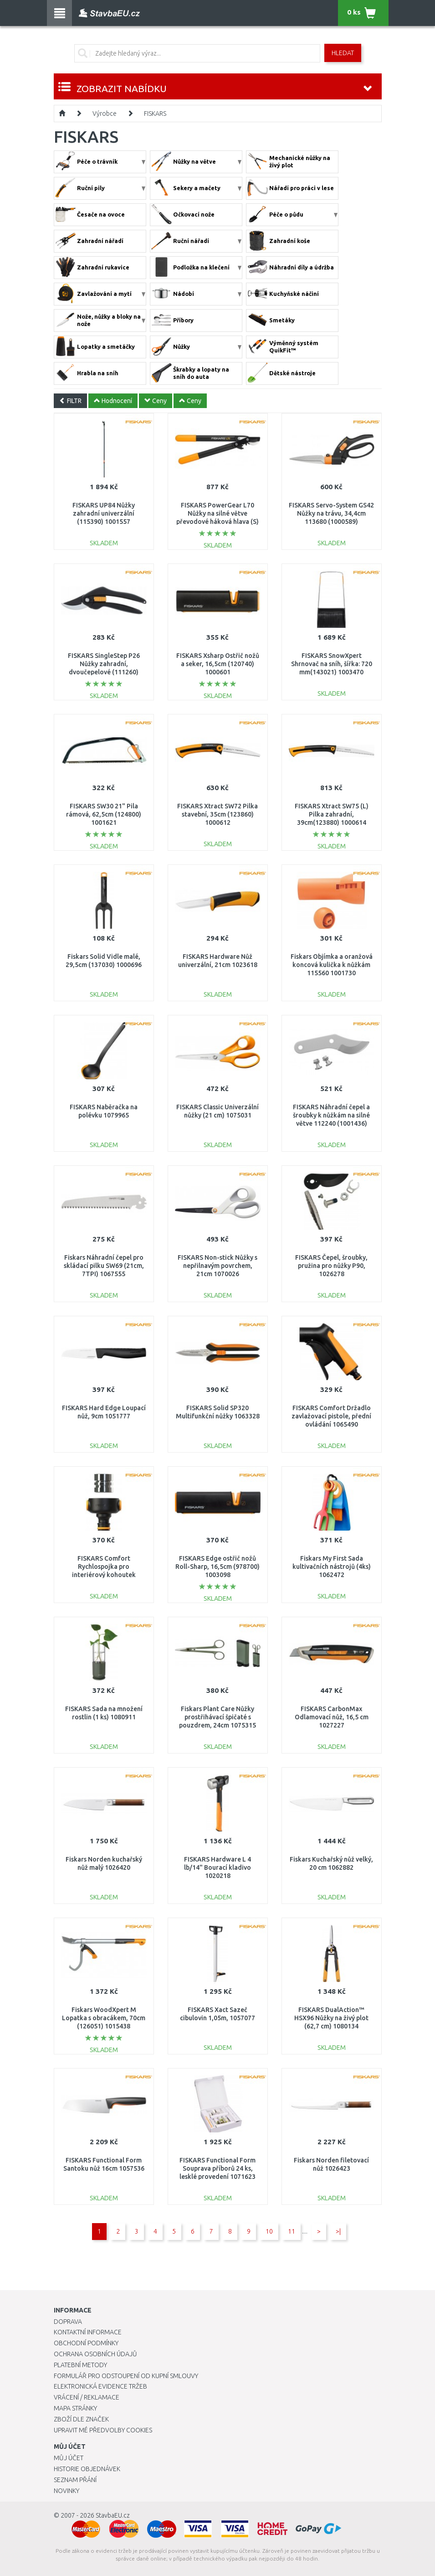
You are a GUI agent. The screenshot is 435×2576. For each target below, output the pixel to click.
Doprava (68, 2321)
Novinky (66, 2490)
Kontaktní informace (88, 2332)
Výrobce (104, 113)
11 (291, 2231)
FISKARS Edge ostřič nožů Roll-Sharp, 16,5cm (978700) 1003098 (217, 1566)
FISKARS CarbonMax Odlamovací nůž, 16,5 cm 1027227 (331, 1717)
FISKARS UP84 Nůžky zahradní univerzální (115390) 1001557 (103, 513)
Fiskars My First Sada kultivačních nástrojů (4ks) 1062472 (331, 1566)
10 (269, 2231)
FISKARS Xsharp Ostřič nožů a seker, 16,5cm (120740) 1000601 (217, 664)
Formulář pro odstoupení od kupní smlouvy (126, 2375)
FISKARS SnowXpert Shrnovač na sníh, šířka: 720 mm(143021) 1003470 (331, 664)
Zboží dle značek (81, 2419)
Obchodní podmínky (86, 2343)
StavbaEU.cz (113, 2515)
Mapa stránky (75, 2408)
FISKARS (155, 113)
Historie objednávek (87, 2469)
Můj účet (68, 2458)
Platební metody (80, 2365)
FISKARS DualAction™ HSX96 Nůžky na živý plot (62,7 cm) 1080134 (331, 2018)
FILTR (70, 400)
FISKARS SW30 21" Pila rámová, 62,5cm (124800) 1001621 (103, 814)
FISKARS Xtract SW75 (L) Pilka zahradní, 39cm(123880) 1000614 (331, 814)
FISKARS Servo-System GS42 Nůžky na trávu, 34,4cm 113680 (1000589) (331, 513)
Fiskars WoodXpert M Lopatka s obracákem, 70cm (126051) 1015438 (103, 2018)
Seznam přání (75, 2479)
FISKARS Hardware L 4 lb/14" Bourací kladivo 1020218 (217, 1867)
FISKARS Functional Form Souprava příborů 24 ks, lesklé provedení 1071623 (217, 2168)
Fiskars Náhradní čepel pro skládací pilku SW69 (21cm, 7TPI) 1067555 (104, 1266)
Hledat (343, 53)
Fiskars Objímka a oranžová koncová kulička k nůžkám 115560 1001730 (332, 965)
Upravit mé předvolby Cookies (103, 2430)
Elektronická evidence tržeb (100, 2386)
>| (338, 2231)
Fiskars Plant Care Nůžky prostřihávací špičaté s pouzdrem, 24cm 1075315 (217, 1717)
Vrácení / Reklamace (86, 2397)
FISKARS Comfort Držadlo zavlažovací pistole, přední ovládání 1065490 (331, 1416)
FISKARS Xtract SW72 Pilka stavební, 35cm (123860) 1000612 (217, 814)
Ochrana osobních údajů (95, 2354)
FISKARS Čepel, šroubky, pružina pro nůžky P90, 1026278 (331, 1266)
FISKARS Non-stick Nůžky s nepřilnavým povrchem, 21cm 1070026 (217, 1266)
